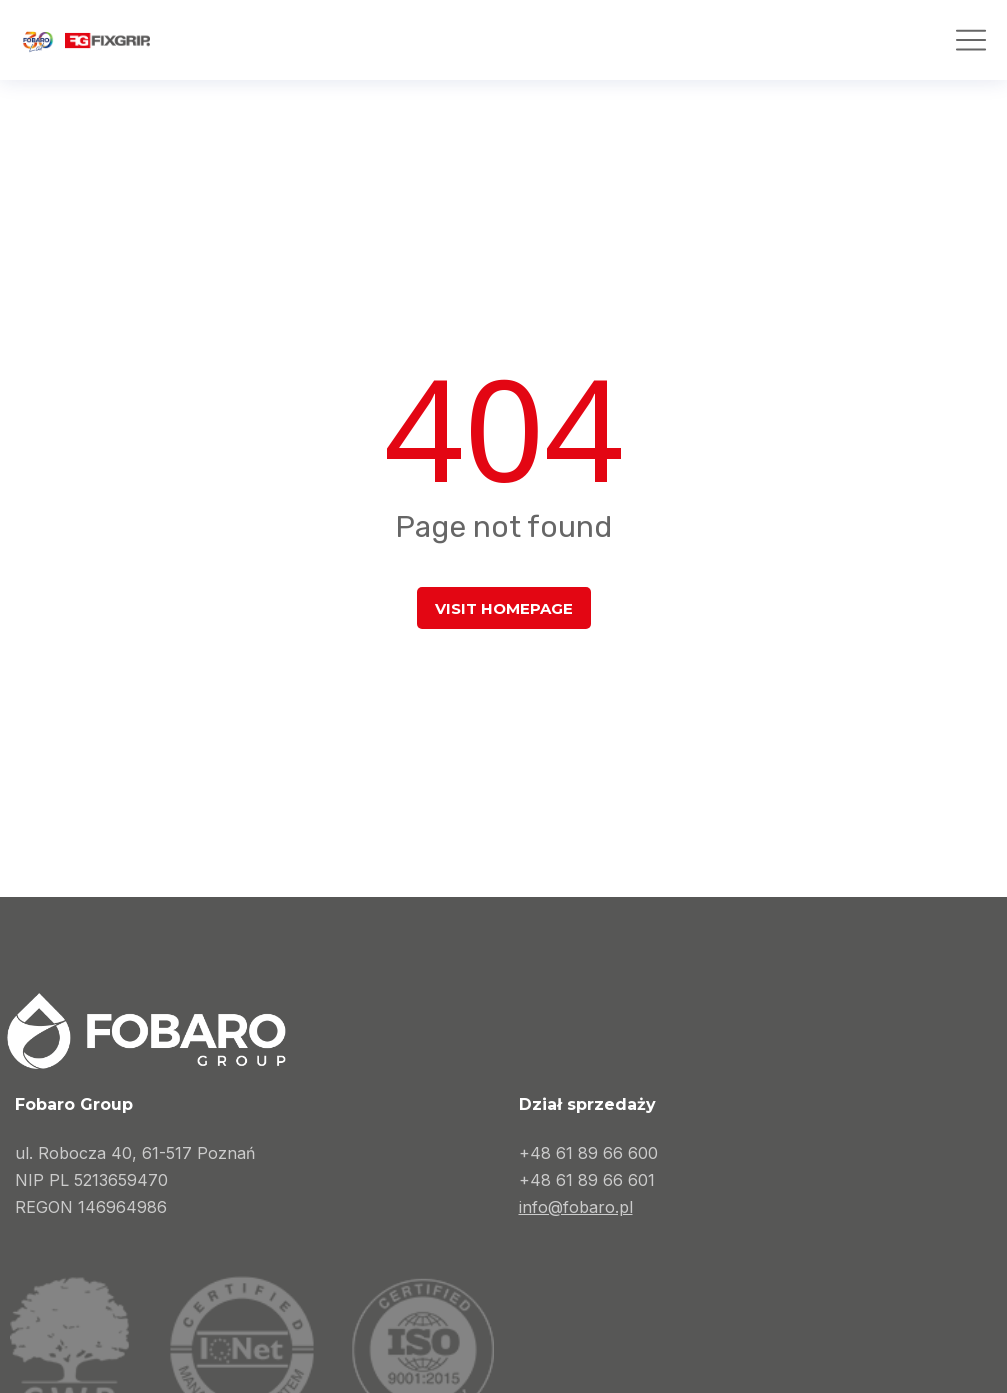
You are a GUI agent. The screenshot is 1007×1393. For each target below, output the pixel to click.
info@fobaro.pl (576, 1207)
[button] (971, 40)
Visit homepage (504, 608)
